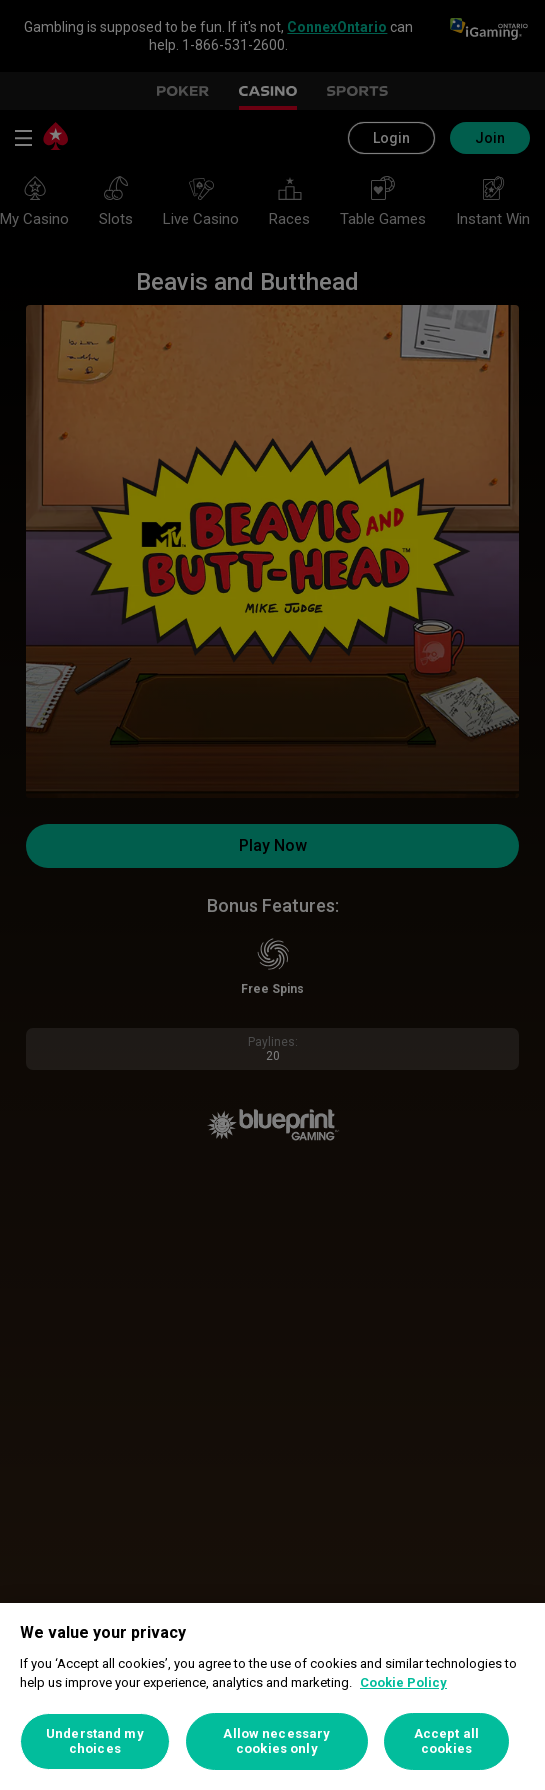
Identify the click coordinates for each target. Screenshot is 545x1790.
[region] (272, 1696)
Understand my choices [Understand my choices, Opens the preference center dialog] (95, 1741)
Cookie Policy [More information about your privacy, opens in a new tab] (403, 1682)
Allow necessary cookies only (276, 1741)
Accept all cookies (446, 1741)
